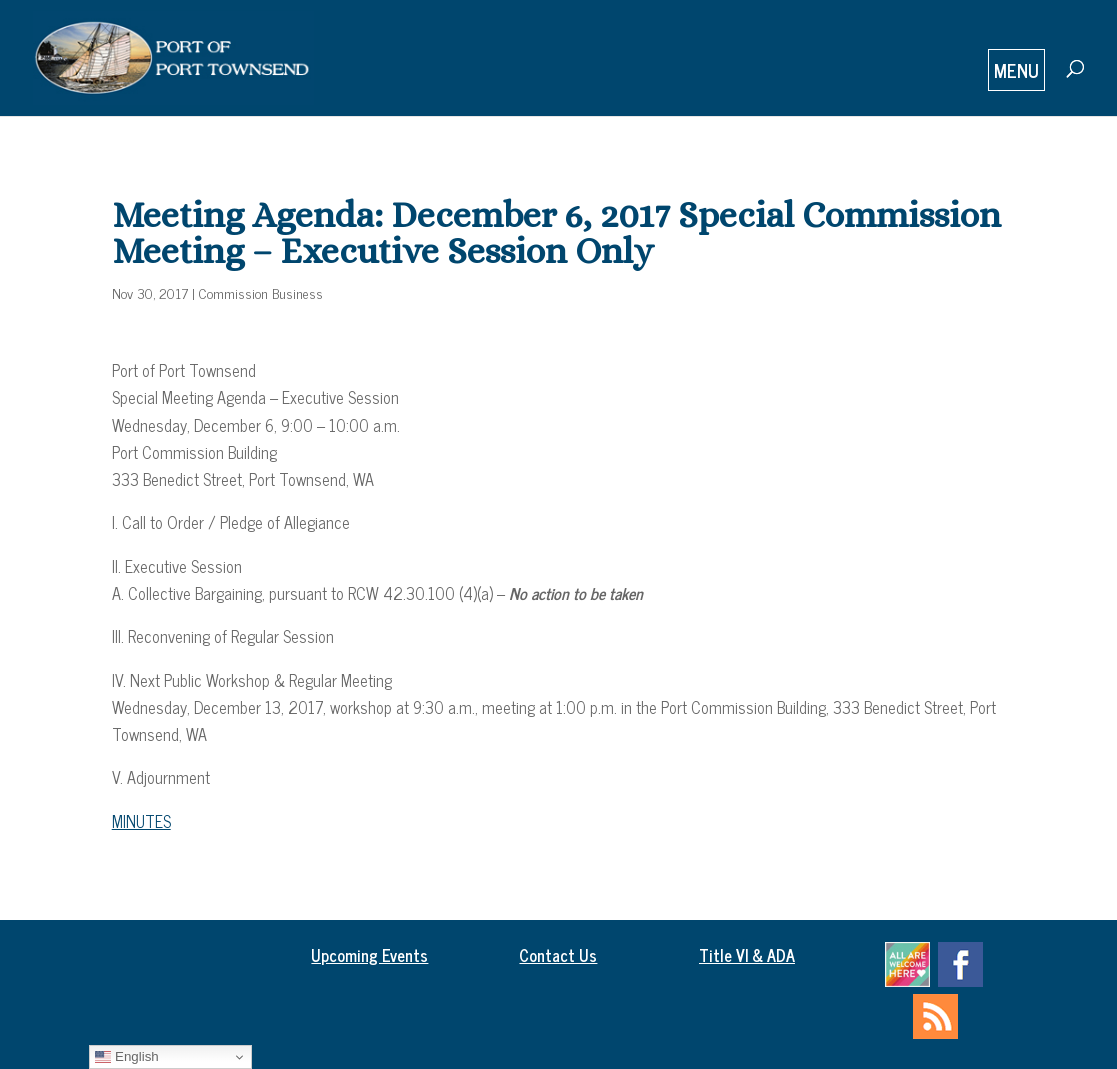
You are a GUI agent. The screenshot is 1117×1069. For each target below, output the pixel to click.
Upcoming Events (369, 955)
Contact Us (558, 955)
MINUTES (141, 821)
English (126, 1057)
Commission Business (261, 292)
